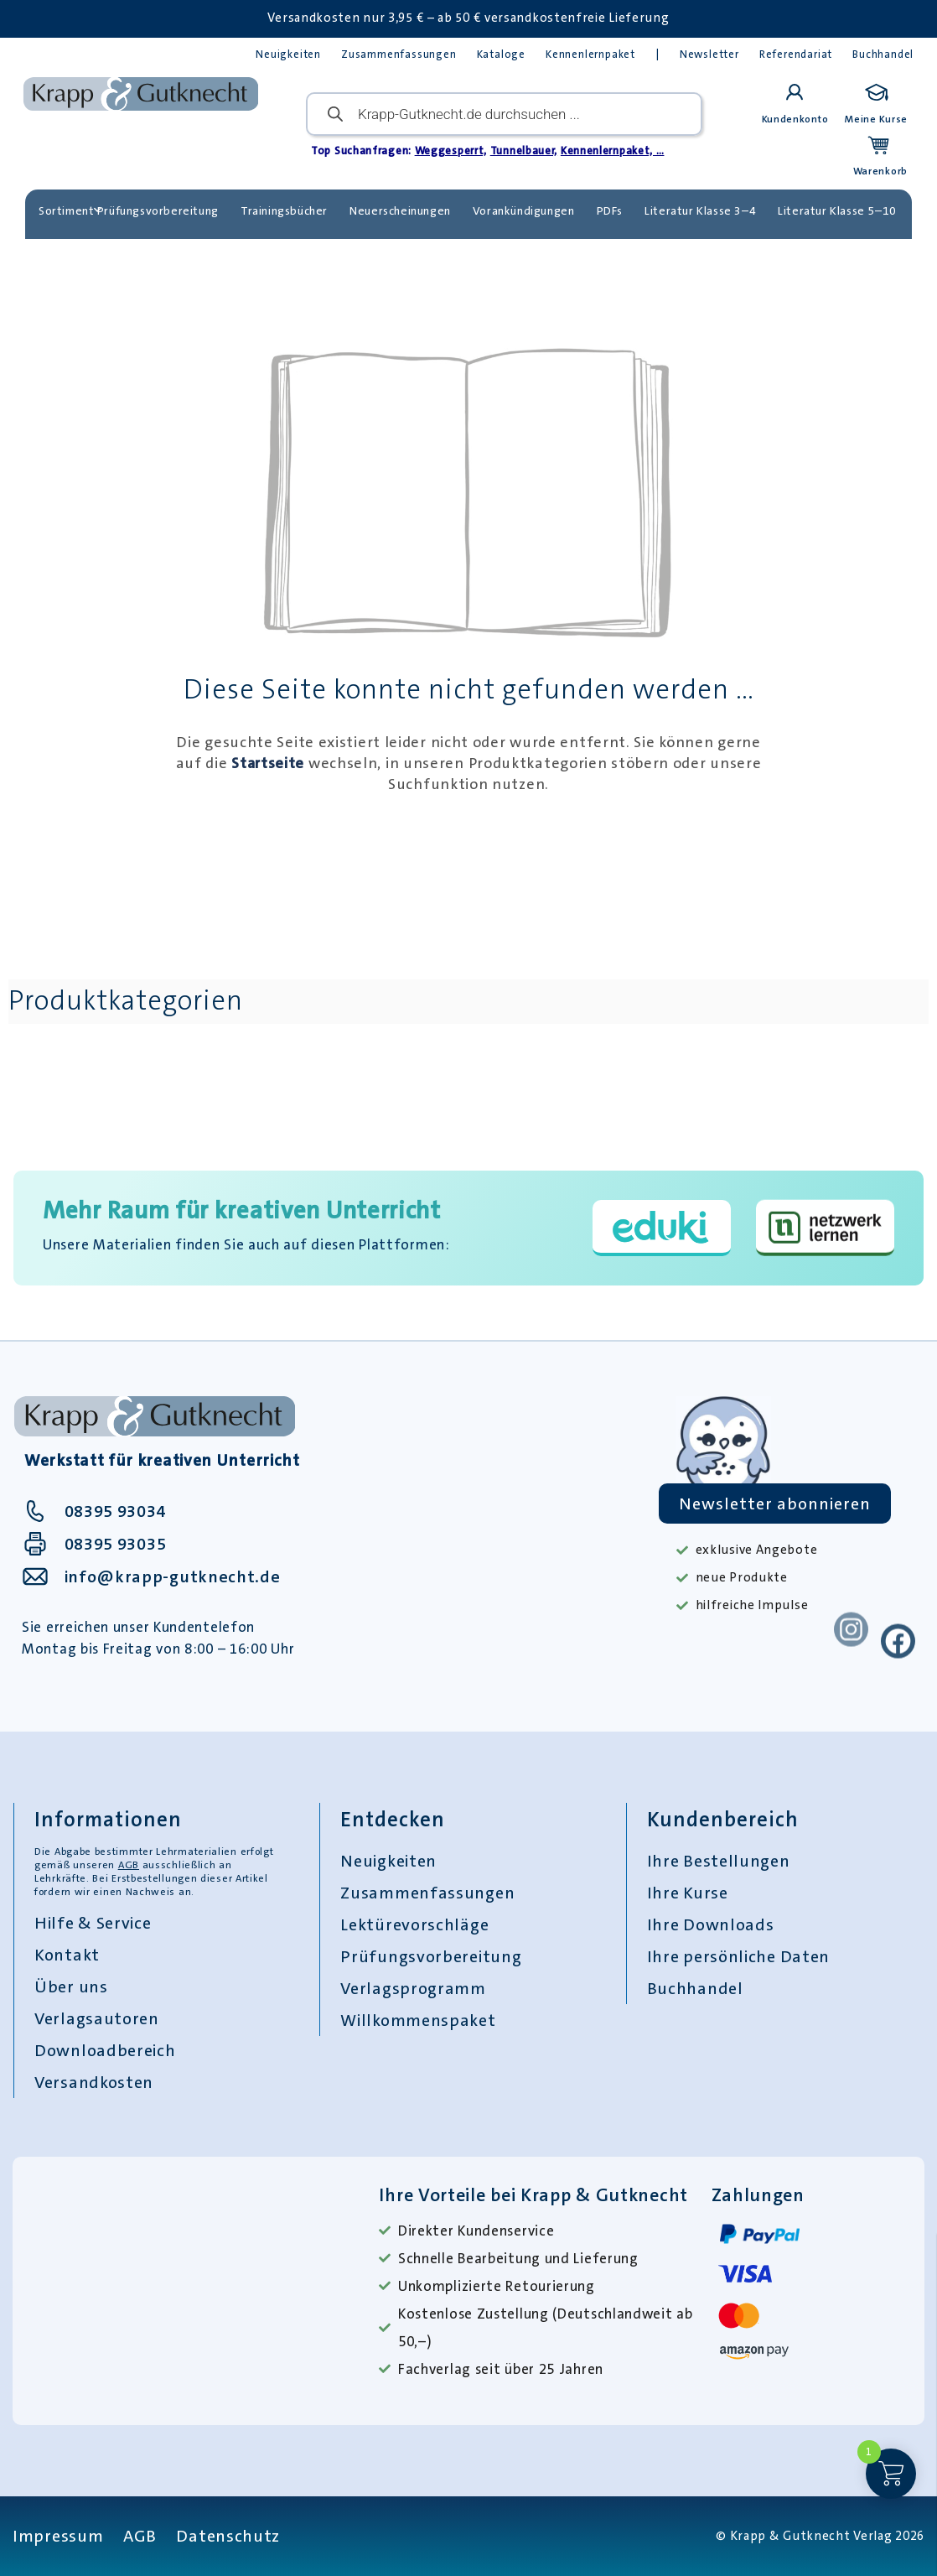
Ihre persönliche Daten (738, 1956)
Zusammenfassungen (399, 54)
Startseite (267, 763)
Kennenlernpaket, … (613, 150)
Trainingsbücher (284, 210)
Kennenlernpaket (590, 54)
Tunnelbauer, (523, 150)
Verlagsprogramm (413, 1988)
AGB (128, 1865)
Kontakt (67, 1955)
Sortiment (70, 210)
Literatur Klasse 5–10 (837, 210)
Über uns (71, 1986)
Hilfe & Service (93, 1923)
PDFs (610, 210)
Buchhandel (883, 54)
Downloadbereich (105, 2050)
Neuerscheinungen (400, 210)
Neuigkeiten (288, 54)
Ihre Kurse (687, 1892)
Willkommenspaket (417, 2020)
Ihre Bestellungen (718, 1861)
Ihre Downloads (710, 1924)
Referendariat (795, 54)
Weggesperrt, (451, 150)
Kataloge (501, 54)
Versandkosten (93, 2082)
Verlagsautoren (96, 2018)
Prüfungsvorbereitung (158, 210)
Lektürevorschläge (414, 1924)
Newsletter (709, 54)
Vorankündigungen (524, 210)
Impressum (58, 2536)
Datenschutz (228, 2536)
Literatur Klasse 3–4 (700, 210)
